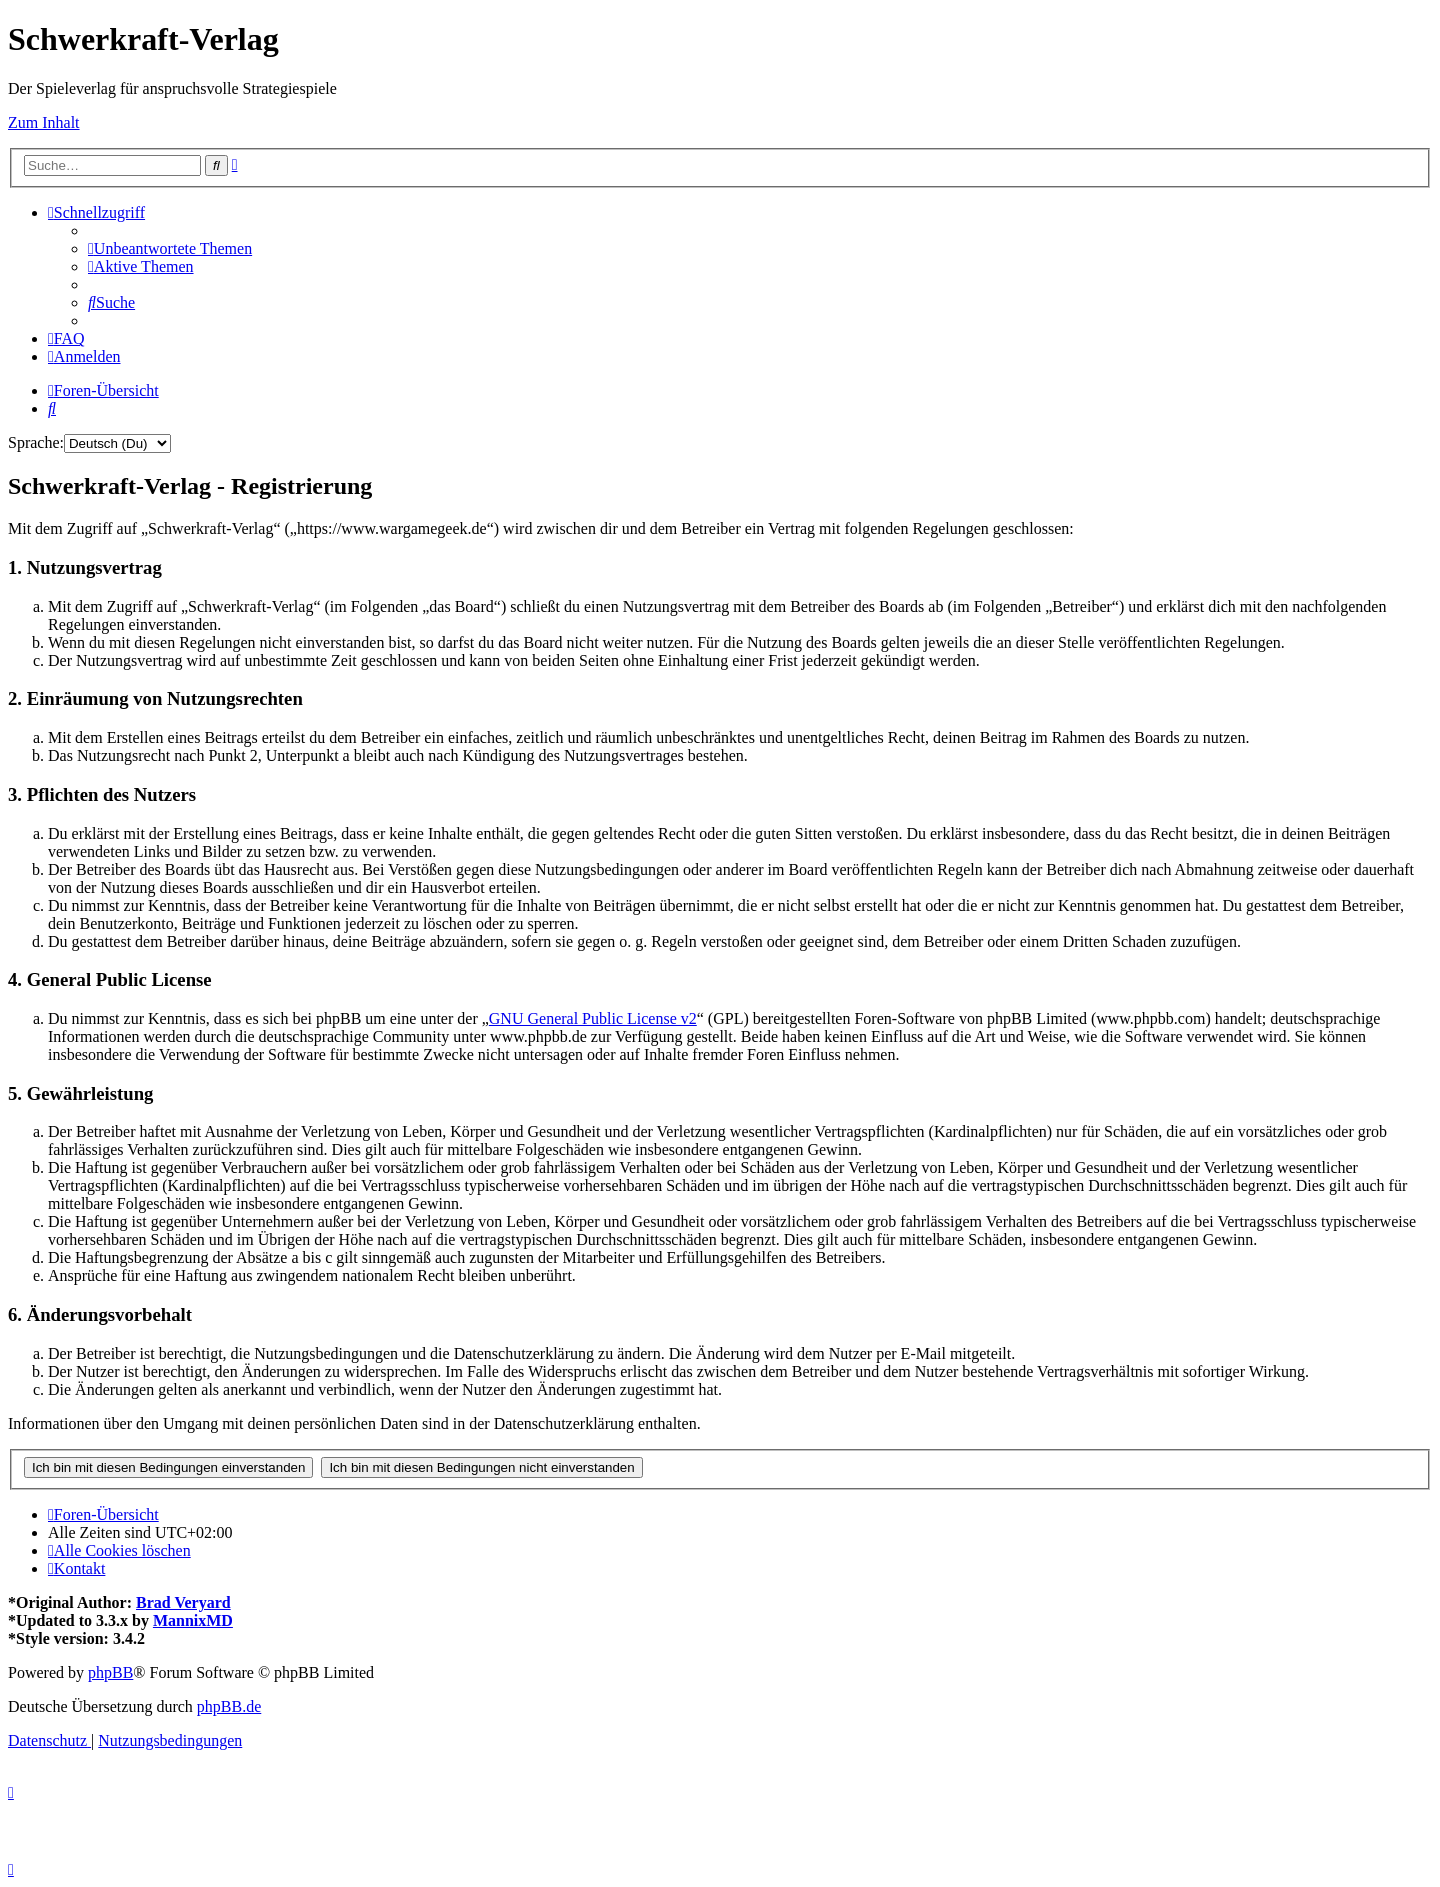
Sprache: (36, 442)
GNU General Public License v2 (593, 1018)
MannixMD (193, 1620)
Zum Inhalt (44, 122)
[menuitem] (170, 248)
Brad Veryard (183, 1602)
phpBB (110, 1672)
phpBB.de (229, 1706)
